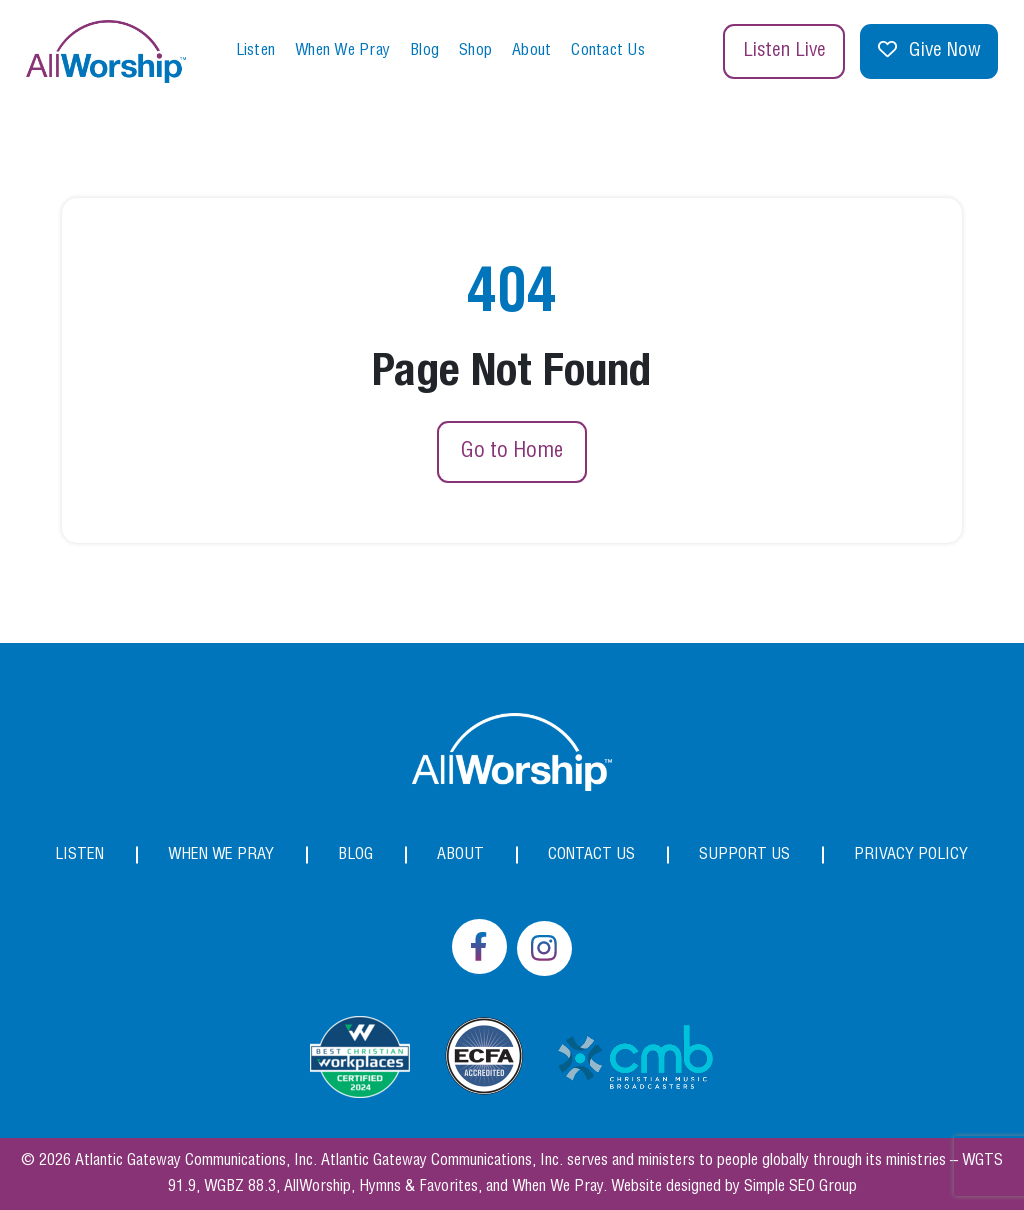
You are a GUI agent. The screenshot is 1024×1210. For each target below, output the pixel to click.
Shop (475, 50)
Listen (256, 50)
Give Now (929, 51)
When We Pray (342, 50)
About (531, 50)
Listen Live (784, 51)
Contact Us (608, 50)
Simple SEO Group (800, 1186)
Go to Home (512, 451)
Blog (424, 50)
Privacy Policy (911, 854)
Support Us (744, 854)
